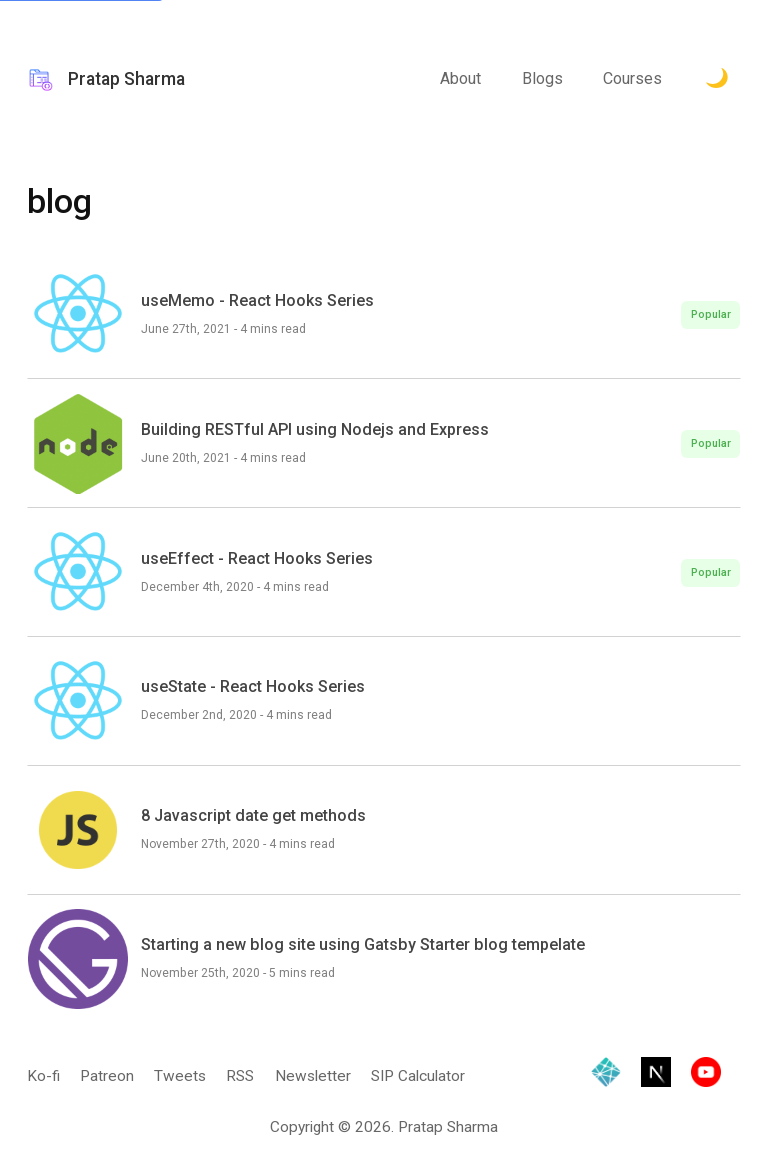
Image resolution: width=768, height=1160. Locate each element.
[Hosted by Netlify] (606, 1076)
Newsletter (313, 1076)
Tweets (180, 1076)
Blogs (542, 78)
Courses (632, 78)
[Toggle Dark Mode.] (716, 80)
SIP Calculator (418, 1076)
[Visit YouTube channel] (706, 1076)
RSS (240, 1076)
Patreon (107, 1076)
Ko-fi (43, 1076)
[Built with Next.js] (656, 1076)
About (460, 78)
